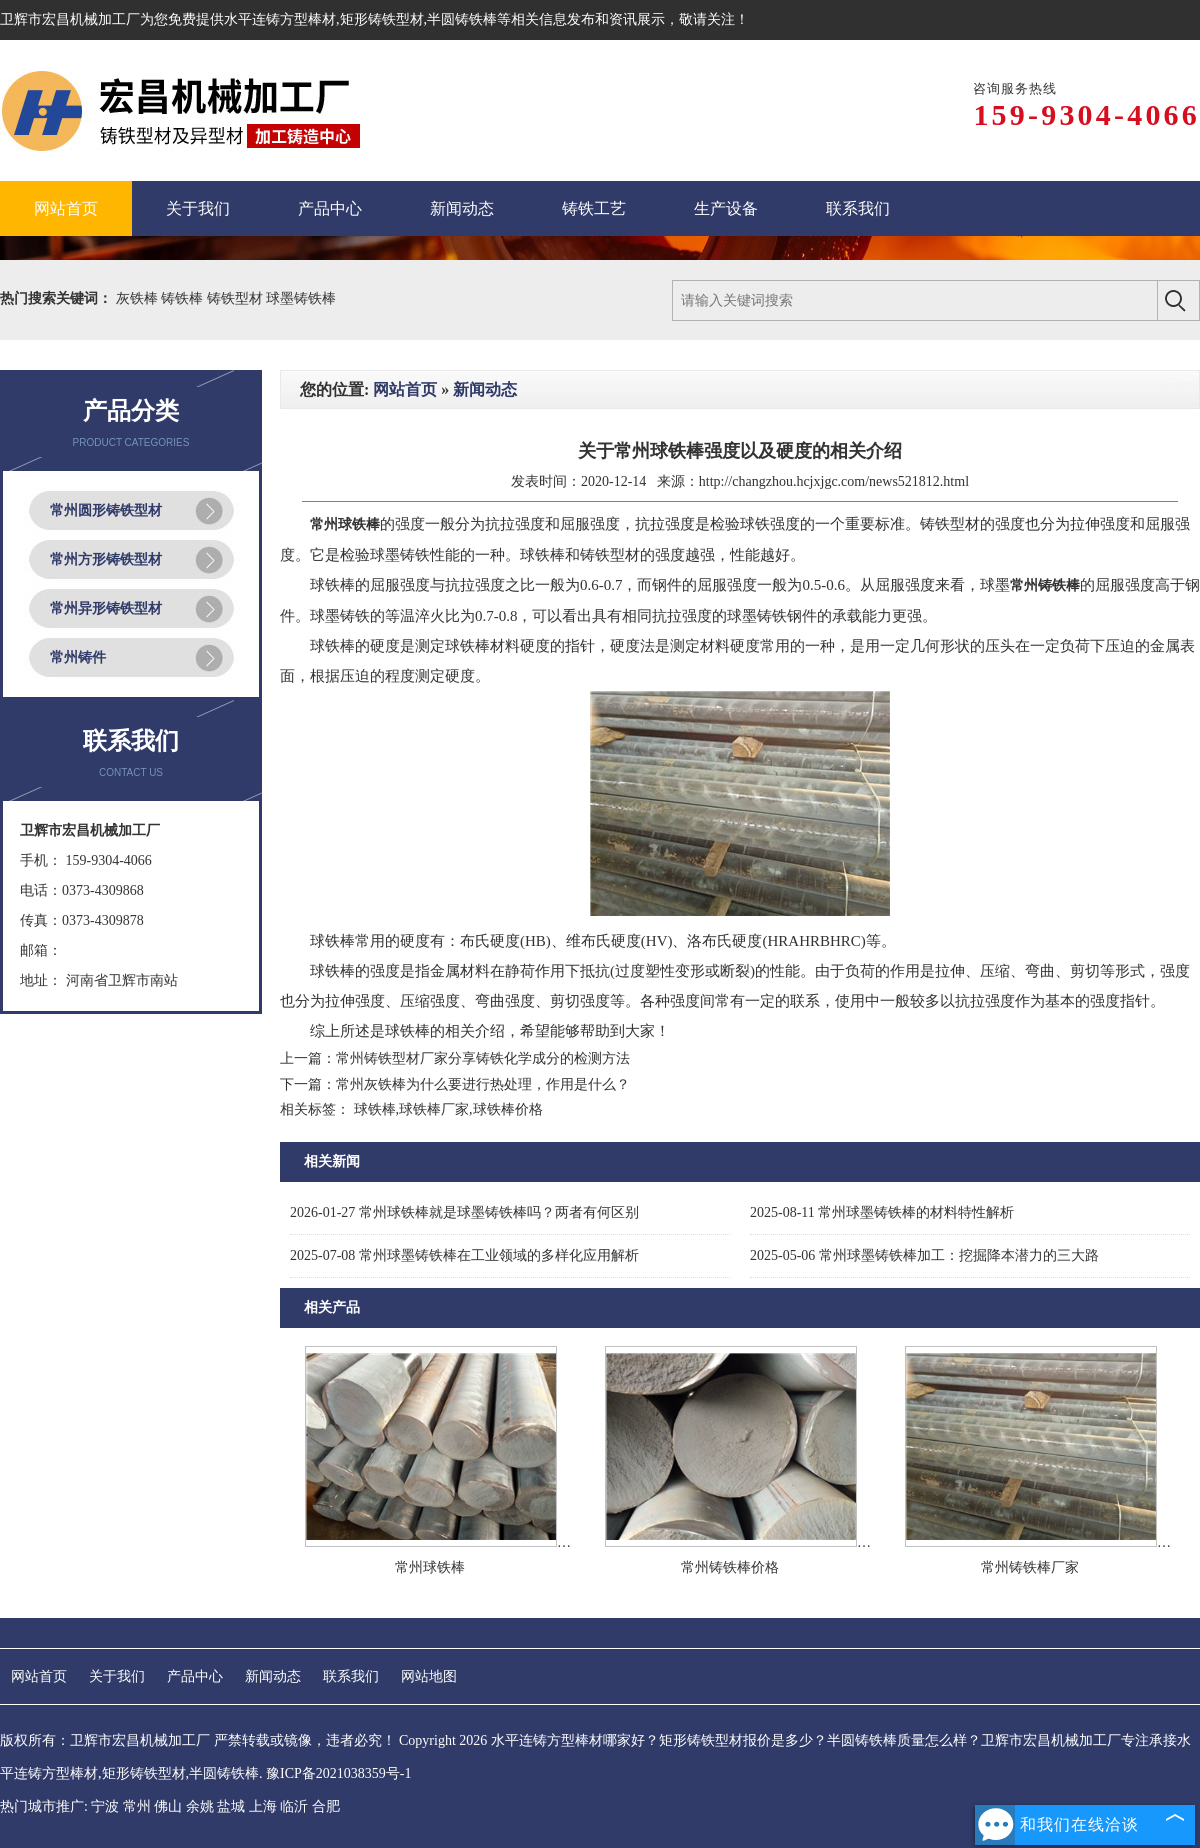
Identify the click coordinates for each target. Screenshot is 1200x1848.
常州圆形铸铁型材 (106, 510)
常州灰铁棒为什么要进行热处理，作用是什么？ (483, 1084)
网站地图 (429, 1676)
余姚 (200, 1806)
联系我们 (351, 1676)
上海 (263, 1806)
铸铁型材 (237, 298)
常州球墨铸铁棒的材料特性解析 (882, 1212)
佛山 (168, 1806)
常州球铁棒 (430, 1567)
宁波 (105, 1806)
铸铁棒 (184, 298)
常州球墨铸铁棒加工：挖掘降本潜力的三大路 (924, 1255)
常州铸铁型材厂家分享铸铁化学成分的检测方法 (483, 1058)
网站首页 (405, 389)
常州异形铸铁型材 (106, 608)
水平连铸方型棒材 (280, 19)
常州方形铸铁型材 (106, 559)
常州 (137, 1806)
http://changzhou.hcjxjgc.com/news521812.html (834, 481)
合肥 (326, 1806)
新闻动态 (485, 389)
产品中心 (195, 1676)
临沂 (294, 1806)
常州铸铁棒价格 (730, 1567)
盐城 (231, 1806)
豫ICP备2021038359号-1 (338, 1773)
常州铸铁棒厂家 (1030, 1567)
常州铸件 (78, 657)
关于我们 (117, 1676)
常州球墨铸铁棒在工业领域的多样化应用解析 (464, 1255)
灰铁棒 (139, 298)
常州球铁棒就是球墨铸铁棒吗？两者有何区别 (464, 1212)
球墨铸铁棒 (301, 298)
